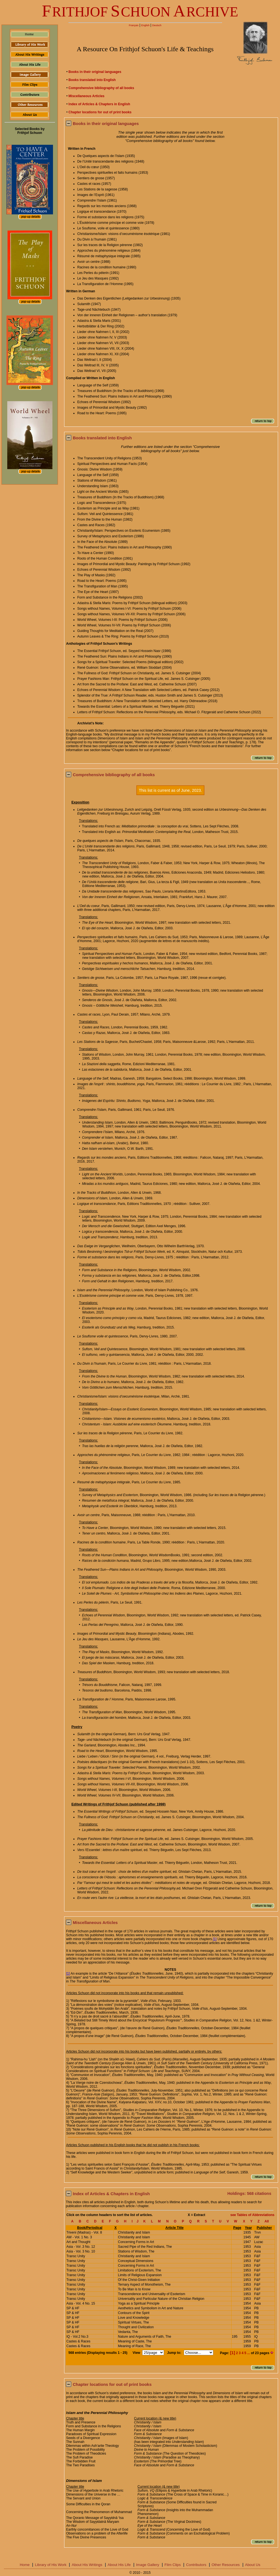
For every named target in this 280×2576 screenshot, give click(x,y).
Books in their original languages (95, 72)
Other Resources (226, 2565)
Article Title (174, 2228)
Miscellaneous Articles (87, 96)
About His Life (119, 2565)
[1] (214, 1939)
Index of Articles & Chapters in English (99, 104)
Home (25, 2565)
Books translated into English (92, 80)
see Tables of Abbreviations (252, 2215)
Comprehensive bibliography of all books (101, 88)
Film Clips (173, 2565)
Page (237, 2228)
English (145, 25)
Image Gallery (147, 2565)
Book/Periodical (89, 2228)
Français (134, 25)
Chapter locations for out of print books (100, 112)
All (267, 2221)
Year (248, 2228)
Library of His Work (50, 2565)
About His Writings (87, 2565)
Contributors (196, 2565)
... (248, 2353)
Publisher (264, 2228)
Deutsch (156, 25)
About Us (252, 2565)
